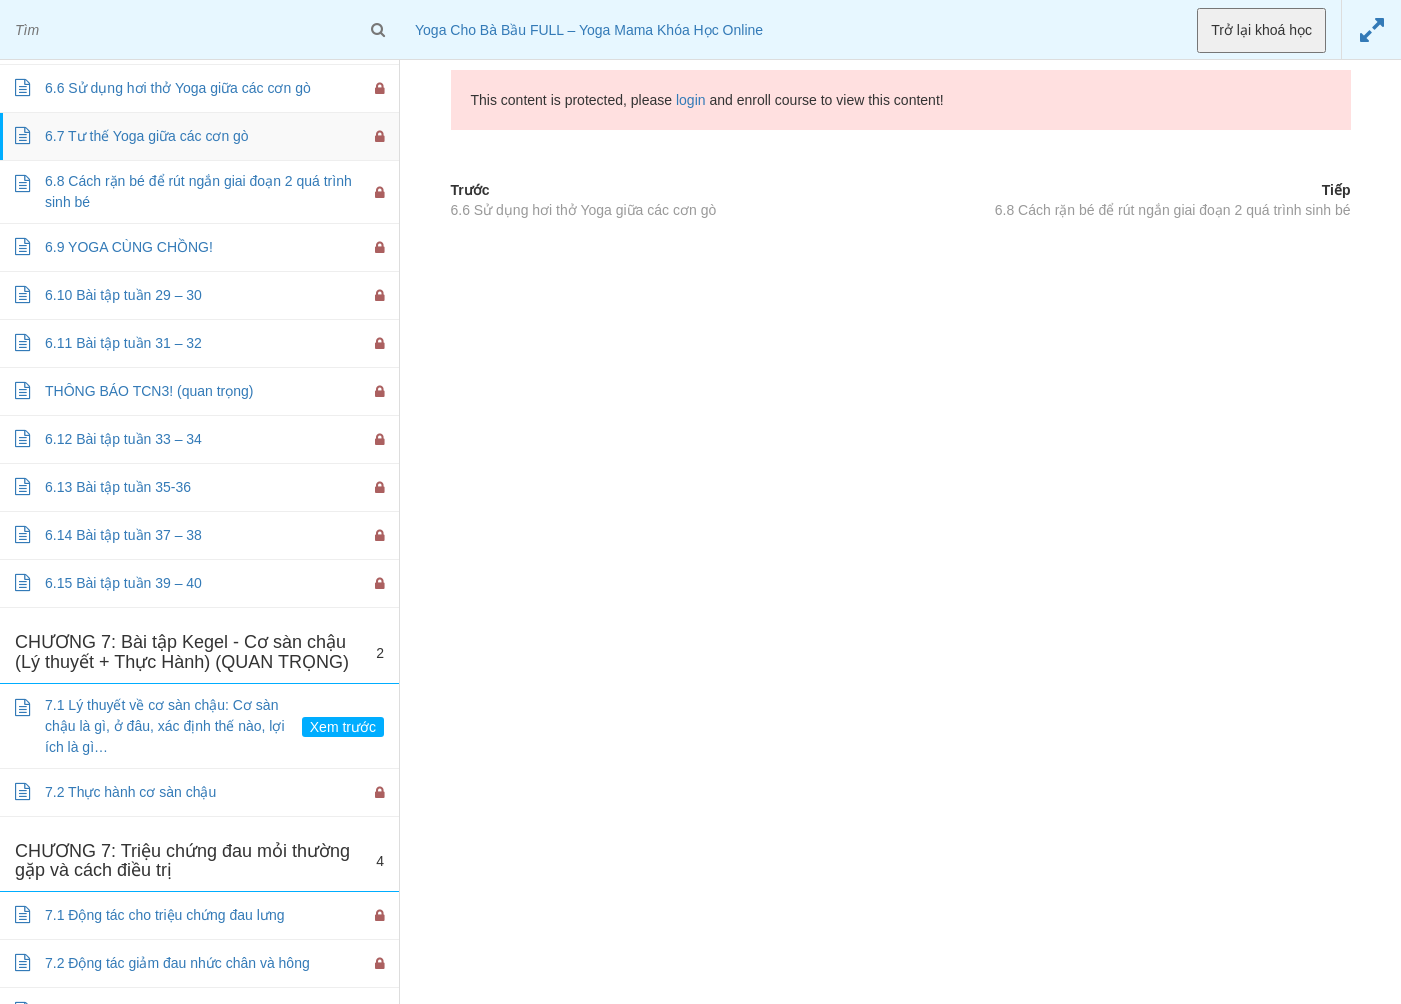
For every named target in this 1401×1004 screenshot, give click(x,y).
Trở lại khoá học (1261, 30)
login (691, 100)
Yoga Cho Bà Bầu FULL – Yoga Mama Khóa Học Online (589, 30)
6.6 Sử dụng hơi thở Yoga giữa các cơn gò (584, 210)
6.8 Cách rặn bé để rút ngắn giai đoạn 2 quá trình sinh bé (1173, 210)
